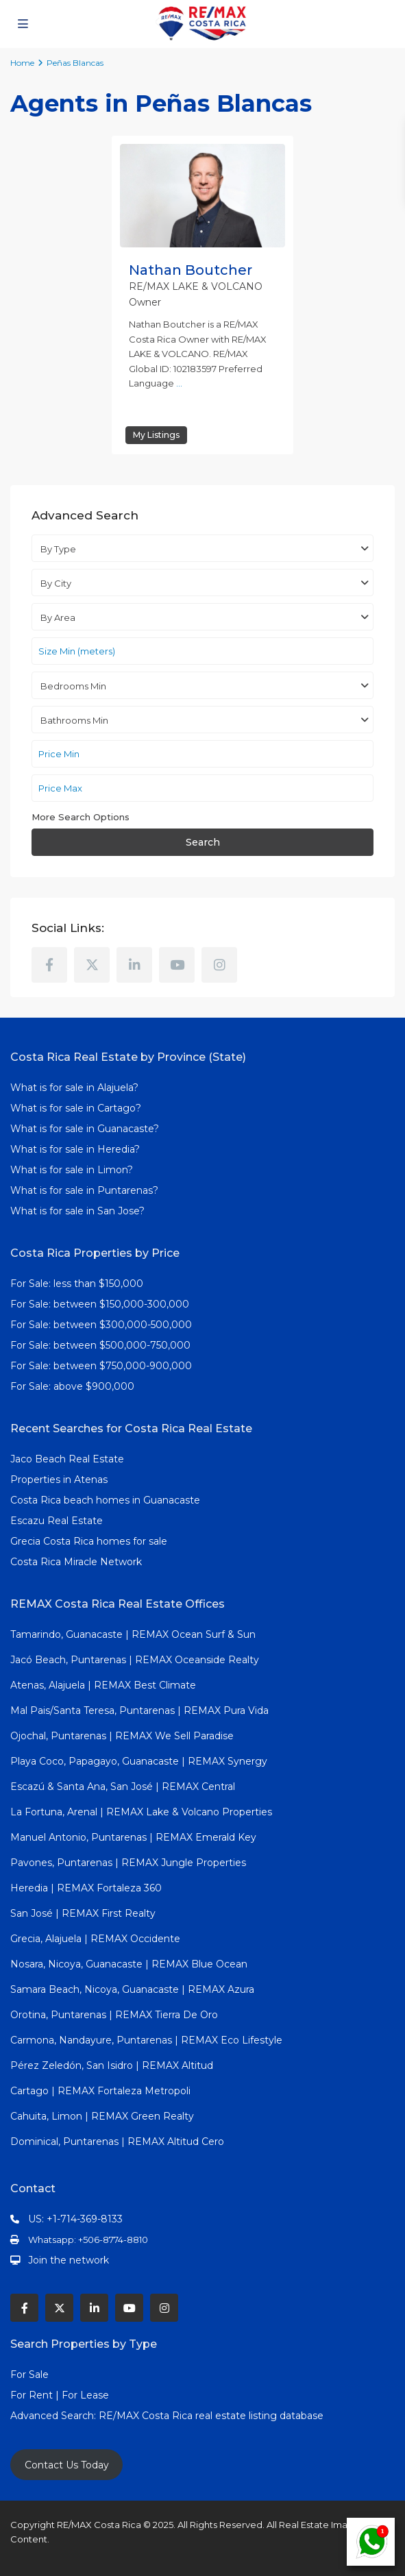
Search (203, 842)
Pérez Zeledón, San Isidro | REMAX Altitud (111, 2065)
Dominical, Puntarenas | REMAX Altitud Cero (117, 2141)
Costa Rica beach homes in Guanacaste (105, 1500)
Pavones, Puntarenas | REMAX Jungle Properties (128, 1862)
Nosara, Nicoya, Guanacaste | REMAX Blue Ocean (128, 1964)
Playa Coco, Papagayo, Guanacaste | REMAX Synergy (138, 1761)
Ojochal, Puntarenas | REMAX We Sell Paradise (122, 1736)
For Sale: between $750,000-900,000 (101, 1366)
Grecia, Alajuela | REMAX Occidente (95, 1939)
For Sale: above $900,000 (73, 1386)
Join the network (68, 2260)
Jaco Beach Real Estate (68, 1459)
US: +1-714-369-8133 (75, 2219)
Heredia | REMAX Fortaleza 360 (86, 1888)
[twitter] (92, 965)
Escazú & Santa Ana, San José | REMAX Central (122, 1786)
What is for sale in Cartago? (75, 1108)
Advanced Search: (54, 2415)
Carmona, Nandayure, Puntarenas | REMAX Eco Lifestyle (146, 2040)
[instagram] (219, 965)
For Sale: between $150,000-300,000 (99, 1304)
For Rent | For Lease (59, 2395)
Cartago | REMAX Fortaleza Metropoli (100, 2091)
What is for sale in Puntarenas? (84, 1190)
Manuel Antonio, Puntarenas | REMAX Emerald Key (133, 1837)
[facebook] (49, 965)
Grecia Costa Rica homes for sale (88, 1541)
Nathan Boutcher (190, 270)
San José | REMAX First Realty (83, 1913)
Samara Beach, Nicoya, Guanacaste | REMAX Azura (132, 1989)
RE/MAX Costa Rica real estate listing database (212, 2415)
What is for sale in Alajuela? (74, 1087)
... (179, 383)
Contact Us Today (67, 2465)
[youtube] (177, 965)
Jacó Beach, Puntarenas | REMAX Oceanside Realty (134, 1660)
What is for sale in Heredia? (75, 1149)
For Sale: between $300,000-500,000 (101, 1324)
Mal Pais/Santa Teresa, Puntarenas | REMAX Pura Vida (139, 1710)
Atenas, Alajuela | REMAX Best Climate (103, 1685)
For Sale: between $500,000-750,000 (100, 1345)
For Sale (29, 2374)
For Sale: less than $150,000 (76, 1283)
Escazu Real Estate (56, 1520)
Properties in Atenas (59, 1479)
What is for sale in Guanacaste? (84, 1129)
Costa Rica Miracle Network (76, 1562)
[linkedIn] (134, 965)
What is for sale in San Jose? (77, 1211)
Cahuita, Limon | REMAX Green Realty (102, 2116)
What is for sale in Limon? (71, 1170)
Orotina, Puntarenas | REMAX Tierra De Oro (114, 2015)
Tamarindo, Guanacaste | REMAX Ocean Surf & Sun (133, 1634)
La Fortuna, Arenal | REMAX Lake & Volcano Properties (141, 1812)
